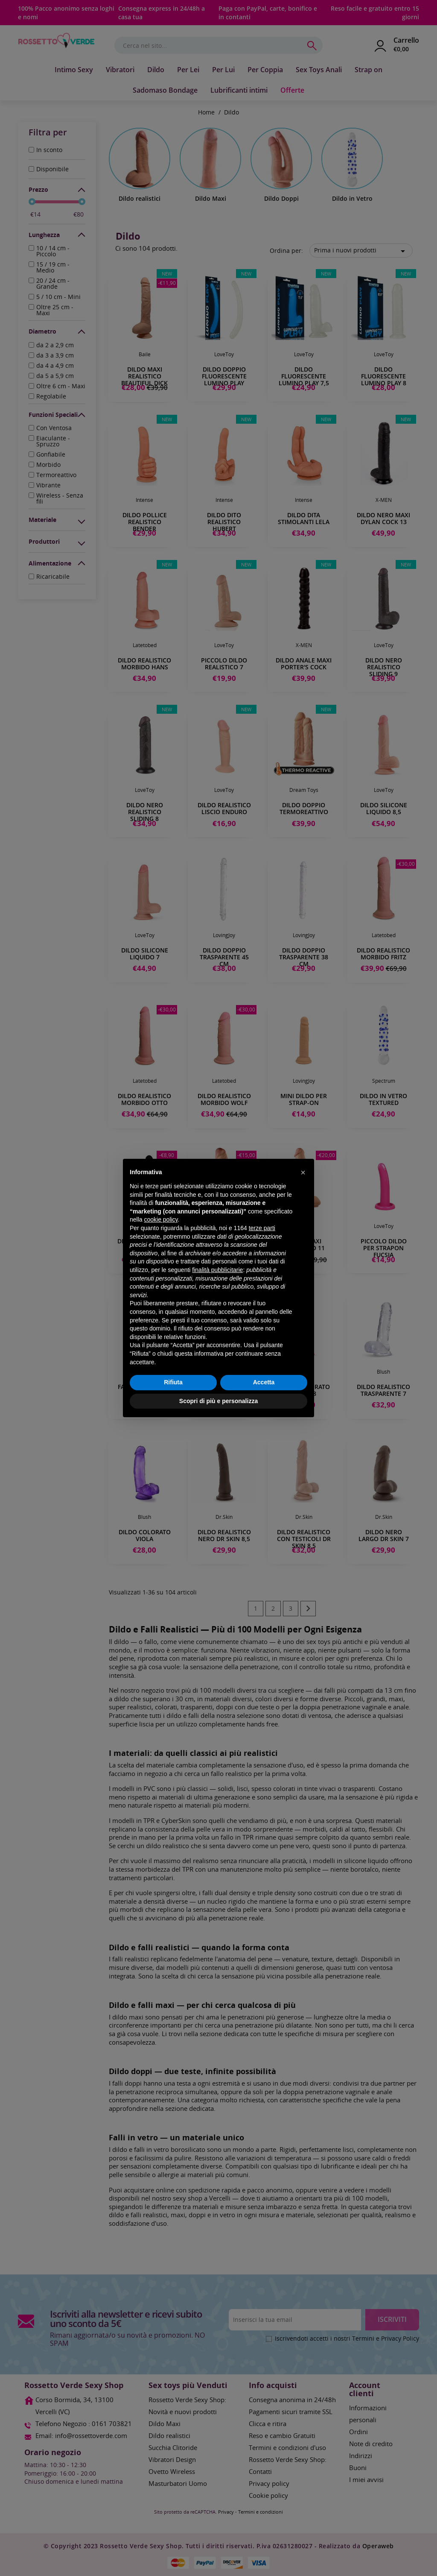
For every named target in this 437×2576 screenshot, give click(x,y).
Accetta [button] (264, 1382)
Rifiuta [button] (173, 1382)
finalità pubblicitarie (217, 1269)
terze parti (262, 1228)
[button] (303, 1172)
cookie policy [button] (161, 1219)
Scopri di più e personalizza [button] (218, 1401)
